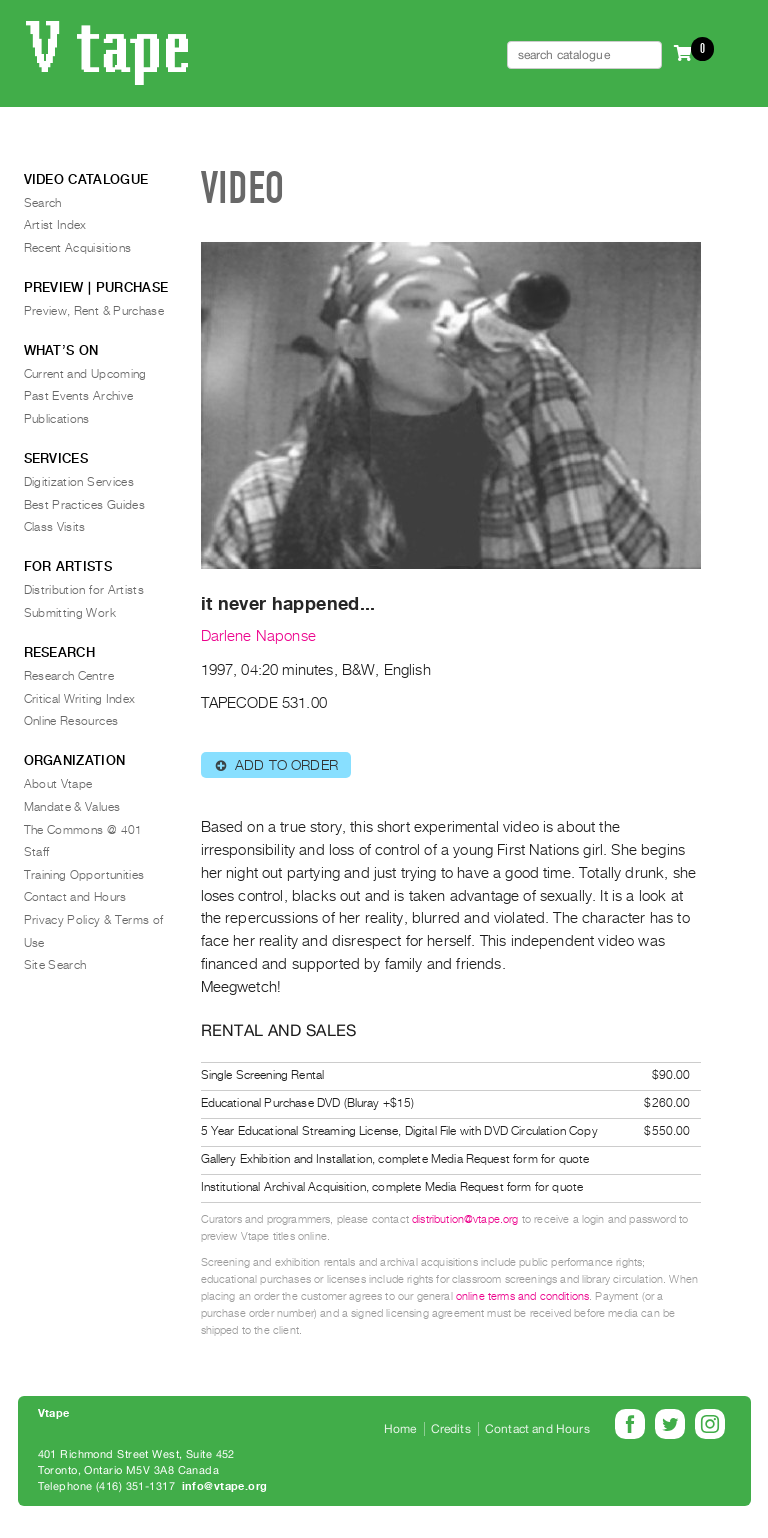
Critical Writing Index (80, 699)
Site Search (55, 965)
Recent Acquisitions (78, 248)
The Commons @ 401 (83, 830)
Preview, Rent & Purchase (94, 311)
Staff (37, 852)
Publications (57, 419)
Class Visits (55, 527)
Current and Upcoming (85, 374)
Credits (451, 1429)
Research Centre (69, 676)
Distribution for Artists (84, 590)
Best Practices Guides (85, 505)
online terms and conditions (522, 1296)
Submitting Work (70, 613)
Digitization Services (79, 482)
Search (43, 203)
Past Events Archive (79, 396)
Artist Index (55, 225)
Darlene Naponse (258, 636)
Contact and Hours (75, 897)
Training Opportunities (84, 875)
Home (400, 1429)
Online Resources (71, 721)
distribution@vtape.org (465, 1219)
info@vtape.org (225, 1486)
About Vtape (58, 784)
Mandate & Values (72, 807)
